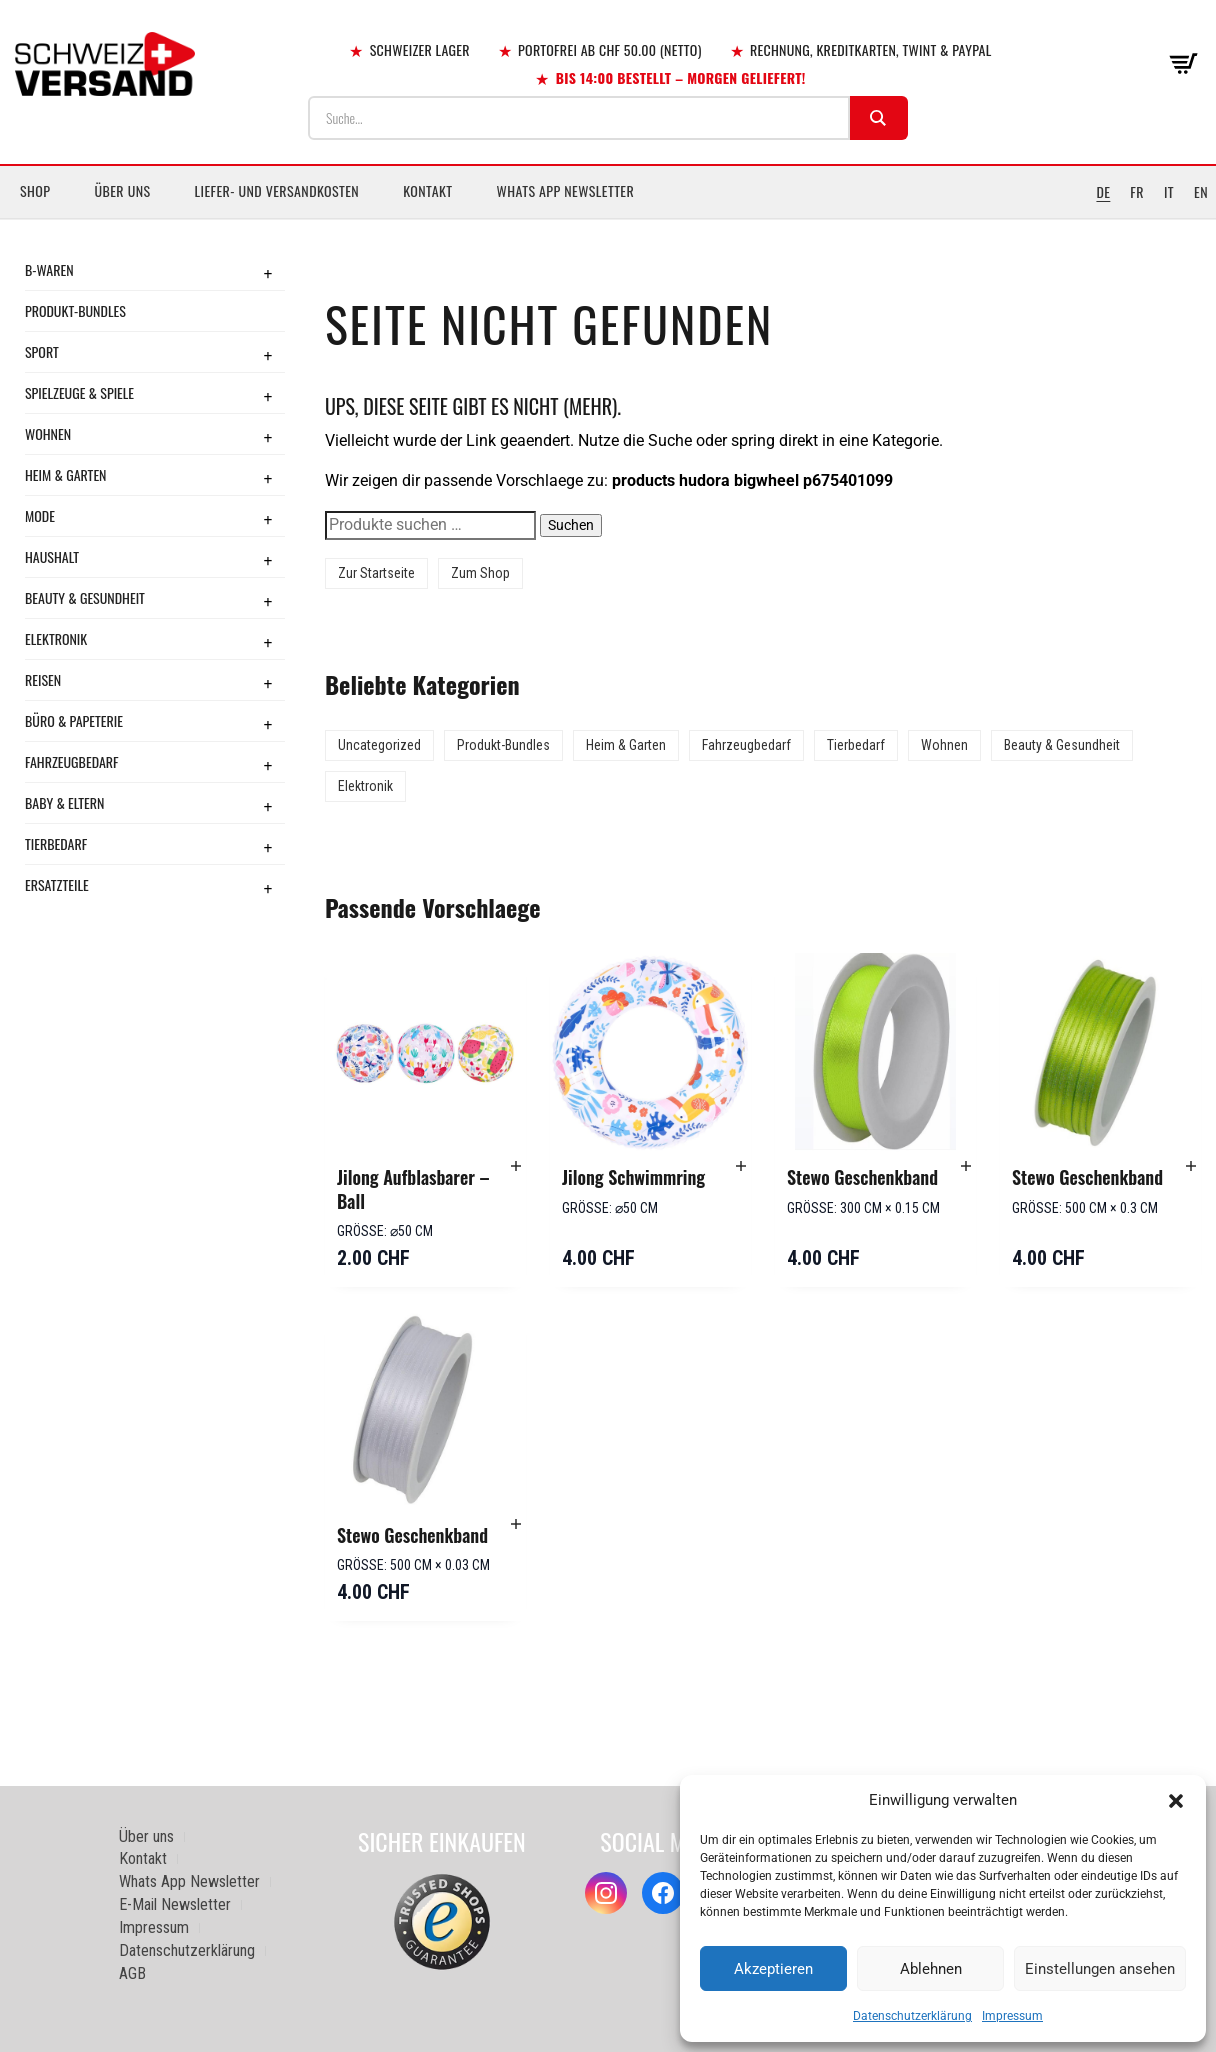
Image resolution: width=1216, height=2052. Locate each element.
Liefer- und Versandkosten (277, 190)
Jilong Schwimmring (633, 1177)
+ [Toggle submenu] (268, 273)
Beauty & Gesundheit (85, 597)
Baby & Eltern (64, 802)
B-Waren (49, 269)
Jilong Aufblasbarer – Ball (413, 1189)
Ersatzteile (57, 884)
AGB (132, 1973)
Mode (40, 515)
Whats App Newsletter (566, 190)
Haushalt (52, 556)
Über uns (122, 190)
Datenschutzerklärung (912, 2016)
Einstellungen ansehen (1100, 1969)
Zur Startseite (376, 573)
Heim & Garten (65, 474)
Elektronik (56, 638)
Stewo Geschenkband (862, 1177)
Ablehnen (931, 1969)
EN (1201, 191)
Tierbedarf (56, 843)
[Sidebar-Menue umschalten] (608, 219)
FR (1137, 191)
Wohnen (48, 433)
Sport (42, 351)
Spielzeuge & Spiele (79, 392)
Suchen (571, 525)
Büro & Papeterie (74, 720)
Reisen (43, 679)
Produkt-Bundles (75, 310)
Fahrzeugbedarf (72, 761)
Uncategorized (379, 745)
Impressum (1012, 2016)
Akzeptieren (773, 1969)
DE (1103, 191)
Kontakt (427, 190)
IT (1169, 191)
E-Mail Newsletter (175, 1904)
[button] (1176, 1801)
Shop (35, 190)
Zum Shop (480, 573)
